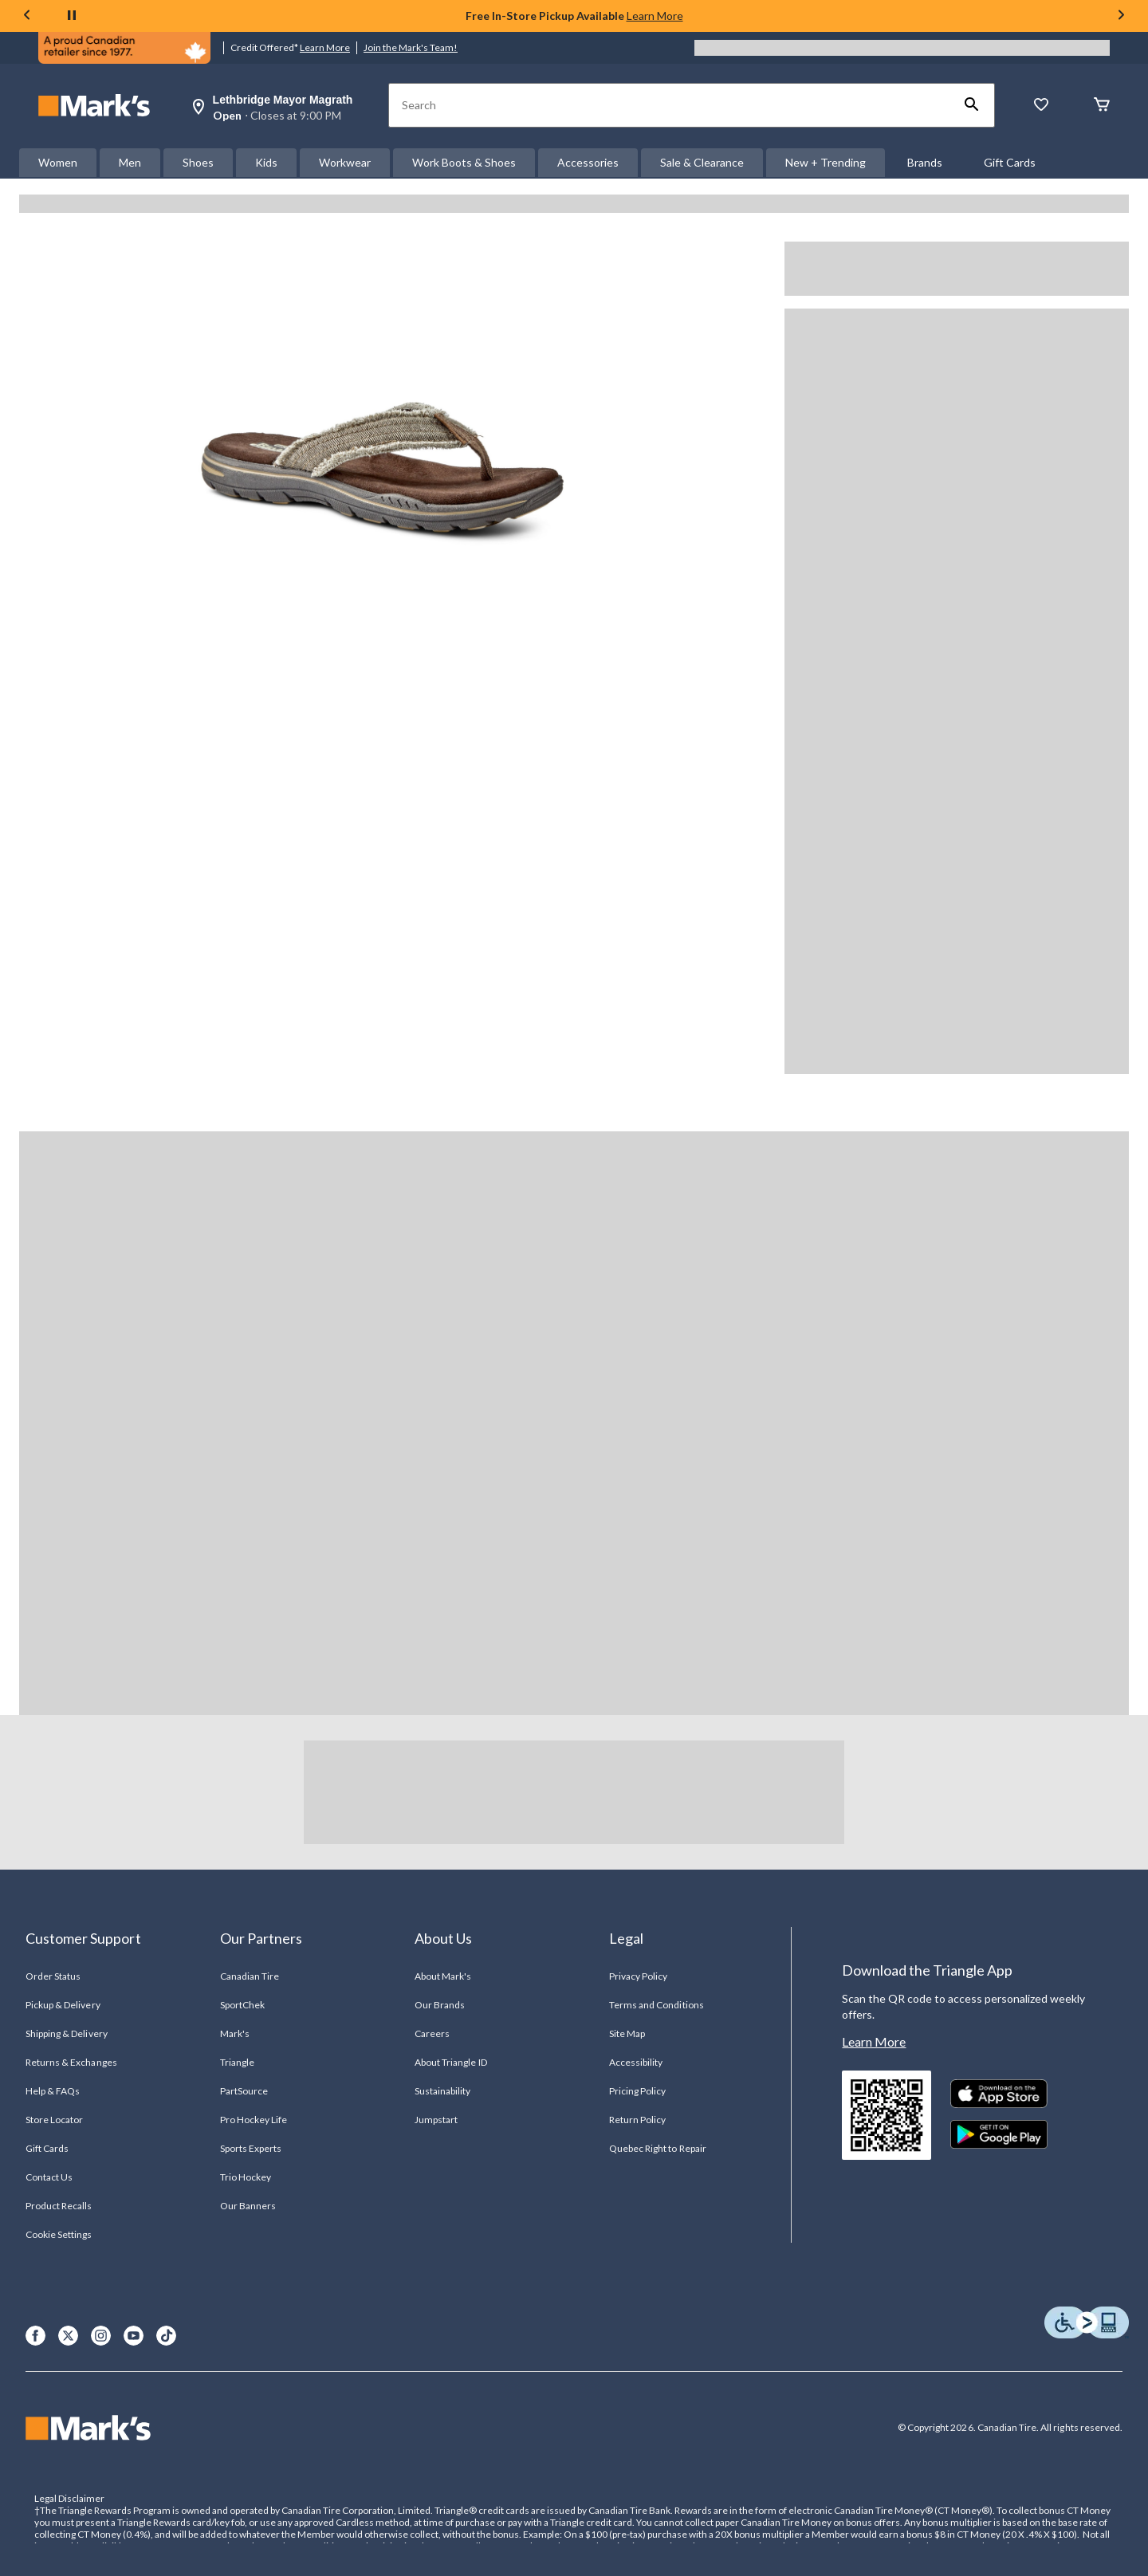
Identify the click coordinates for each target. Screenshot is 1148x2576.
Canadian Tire (250, 1976)
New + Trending (825, 162)
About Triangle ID (451, 2062)
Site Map (627, 2033)
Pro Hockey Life (254, 2120)
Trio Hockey (245, 2177)
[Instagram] (101, 2336)
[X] (68, 2336)
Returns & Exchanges (71, 2062)
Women (57, 162)
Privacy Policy (638, 1976)
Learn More (655, 15)
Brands (924, 162)
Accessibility (636, 2062)
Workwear (345, 162)
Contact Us (49, 2177)
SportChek (242, 2005)
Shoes (198, 162)
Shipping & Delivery (67, 2033)
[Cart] (1102, 105)
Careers (432, 2033)
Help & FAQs (53, 2091)
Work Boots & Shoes (464, 162)
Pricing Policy (637, 2091)
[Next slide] (1121, 16)
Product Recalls (59, 2206)
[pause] (72, 16)
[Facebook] (35, 2336)
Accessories (588, 162)
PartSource (244, 2091)
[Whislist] (1041, 105)
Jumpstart (436, 2120)
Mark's (235, 2033)
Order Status (53, 1976)
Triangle (237, 2062)
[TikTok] (166, 2336)
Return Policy (637, 2120)
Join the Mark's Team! (411, 47)
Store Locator (55, 2120)
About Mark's (443, 1976)
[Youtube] (134, 2336)
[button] (971, 105)
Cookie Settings (59, 2234)
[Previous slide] (27, 16)
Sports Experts (251, 2148)
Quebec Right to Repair (657, 2148)
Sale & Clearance (702, 162)
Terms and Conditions (656, 2005)
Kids (266, 162)
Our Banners (248, 2206)
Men (130, 162)
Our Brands (440, 2005)
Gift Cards (1010, 162)
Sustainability (443, 2091)
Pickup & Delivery (63, 2005)
